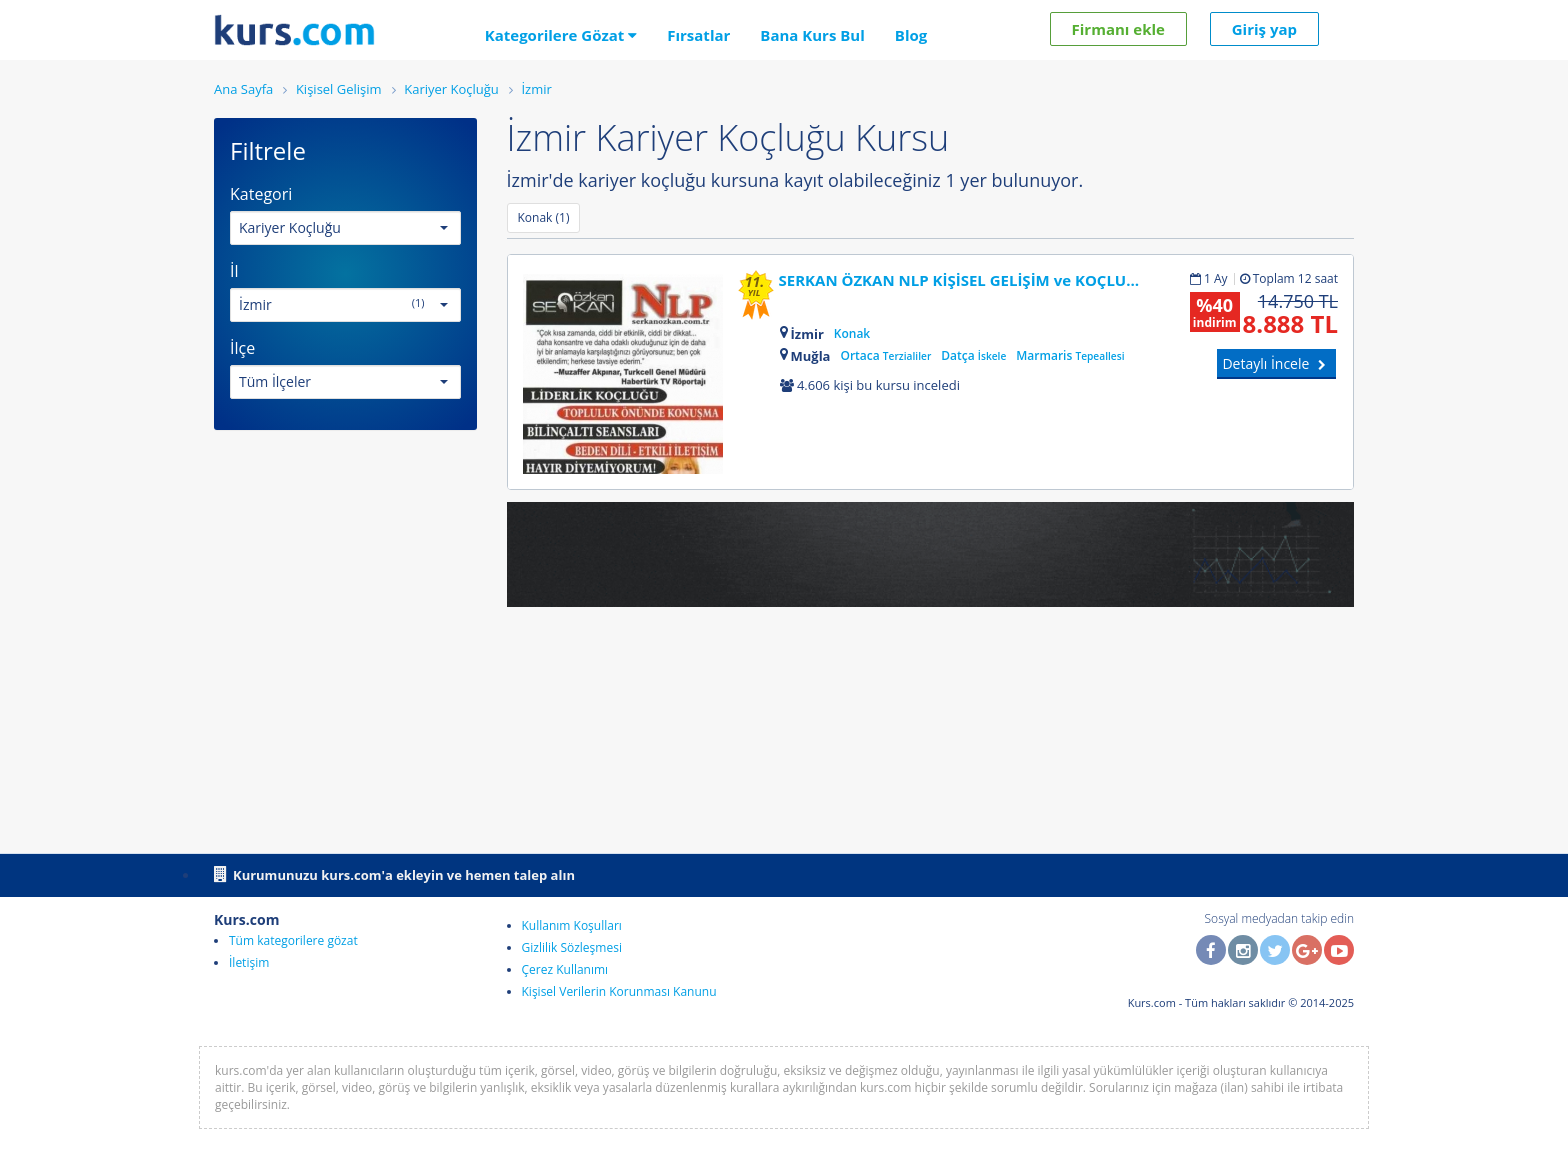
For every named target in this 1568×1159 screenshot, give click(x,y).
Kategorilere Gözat (561, 35)
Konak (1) (544, 217)
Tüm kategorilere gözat (293, 940)
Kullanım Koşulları (572, 925)
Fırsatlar (698, 35)
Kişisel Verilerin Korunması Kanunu (619, 991)
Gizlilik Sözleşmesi (572, 947)
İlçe (242, 348)
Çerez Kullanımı (565, 969)
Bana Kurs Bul (812, 35)
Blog (911, 35)
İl (234, 271)
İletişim (249, 962)
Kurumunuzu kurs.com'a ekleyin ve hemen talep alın (394, 874)
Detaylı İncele (1276, 363)
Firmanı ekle (1118, 29)
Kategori (261, 194)
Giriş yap (1264, 29)
